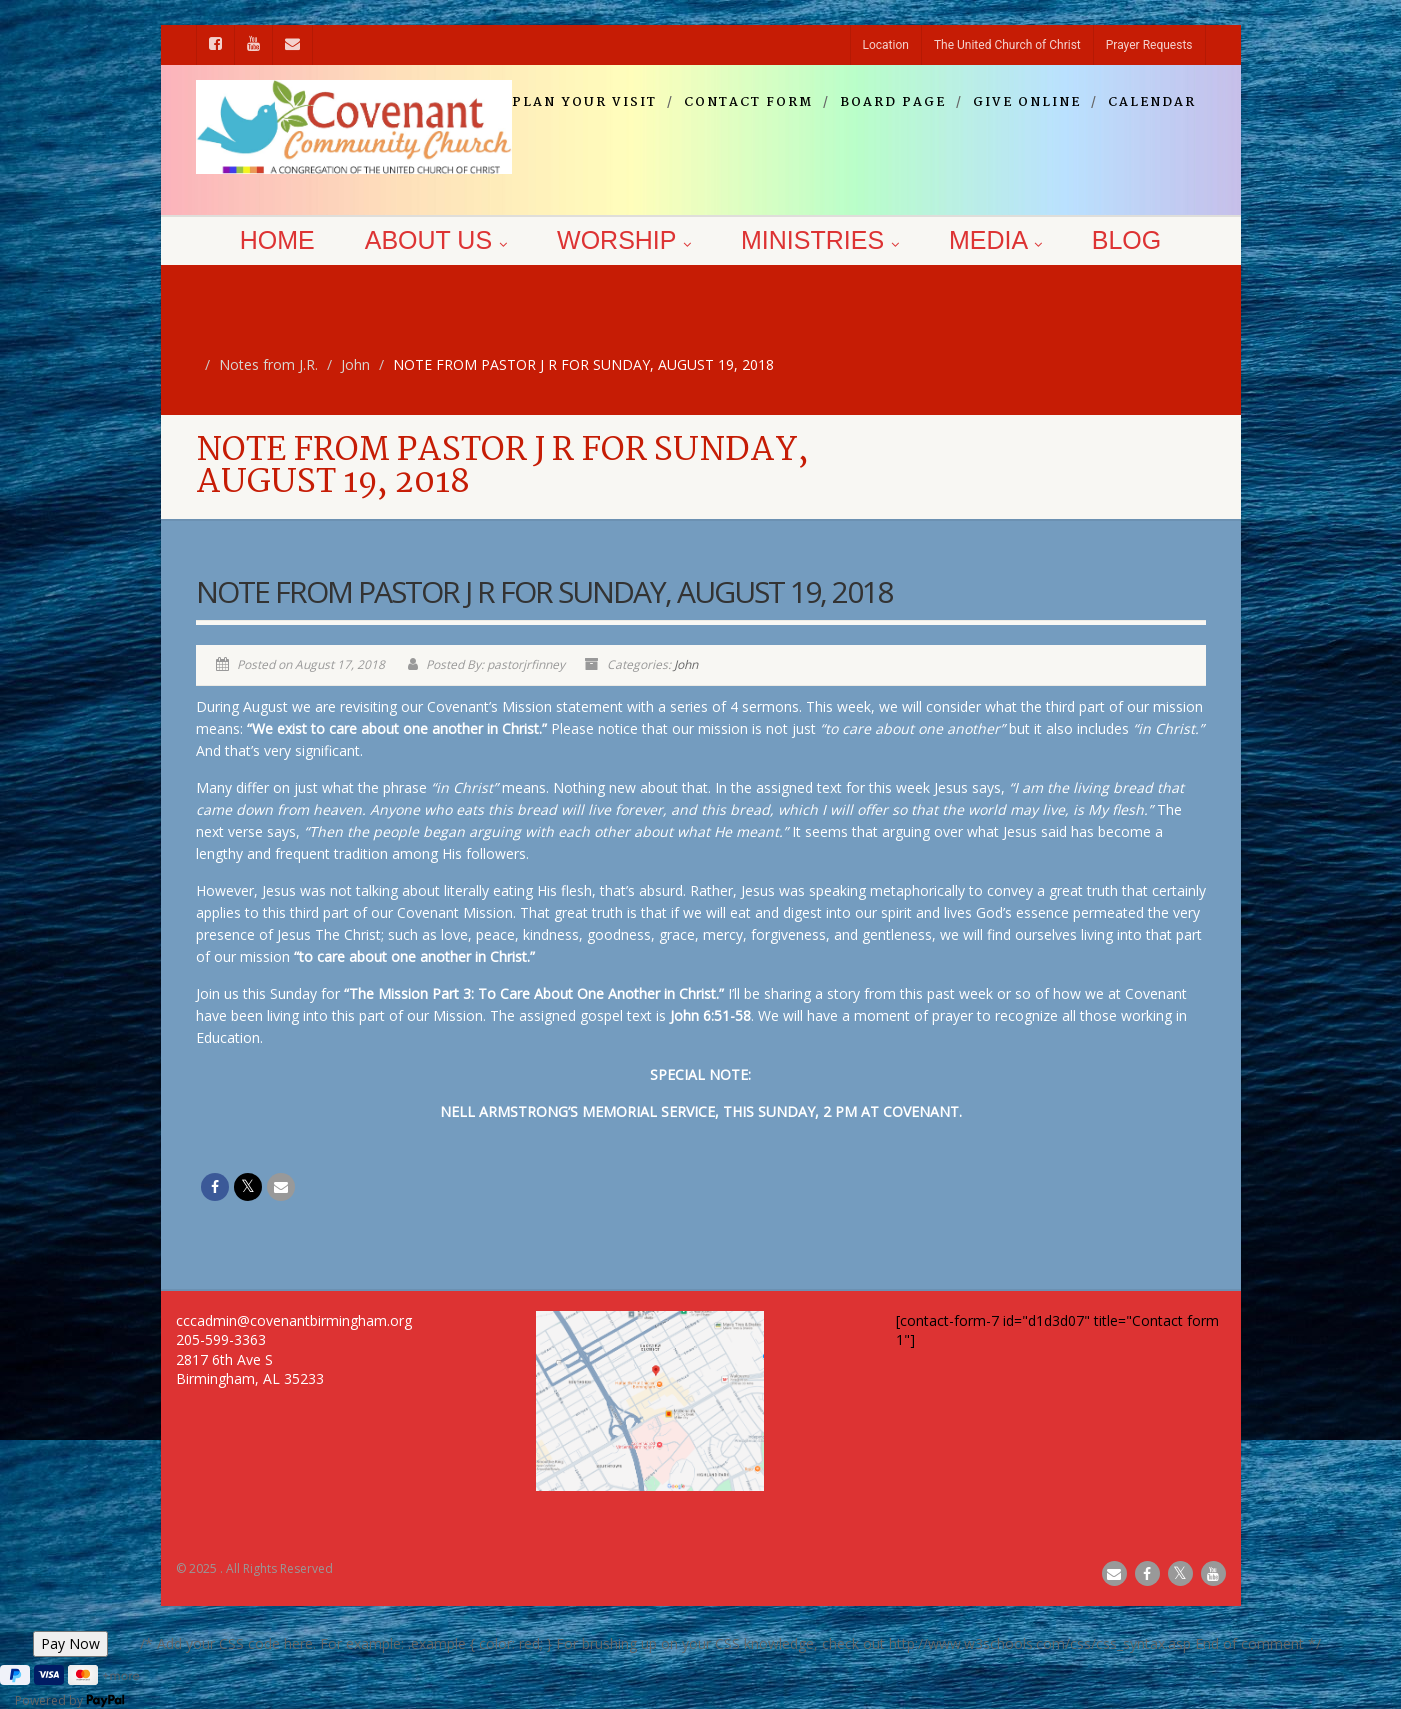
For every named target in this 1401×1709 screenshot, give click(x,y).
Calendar (1152, 103)
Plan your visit (584, 103)
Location (886, 45)
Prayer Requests (1149, 45)
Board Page (893, 103)
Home (277, 240)
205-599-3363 (221, 1339)
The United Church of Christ (1007, 45)
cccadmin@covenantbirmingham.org (294, 1320)
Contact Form (748, 103)
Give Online (1027, 103)
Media (995, 240)
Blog (1126, 240)
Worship (624, 240)
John (686, 664)
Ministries (820, 240)
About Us (436, 240)
